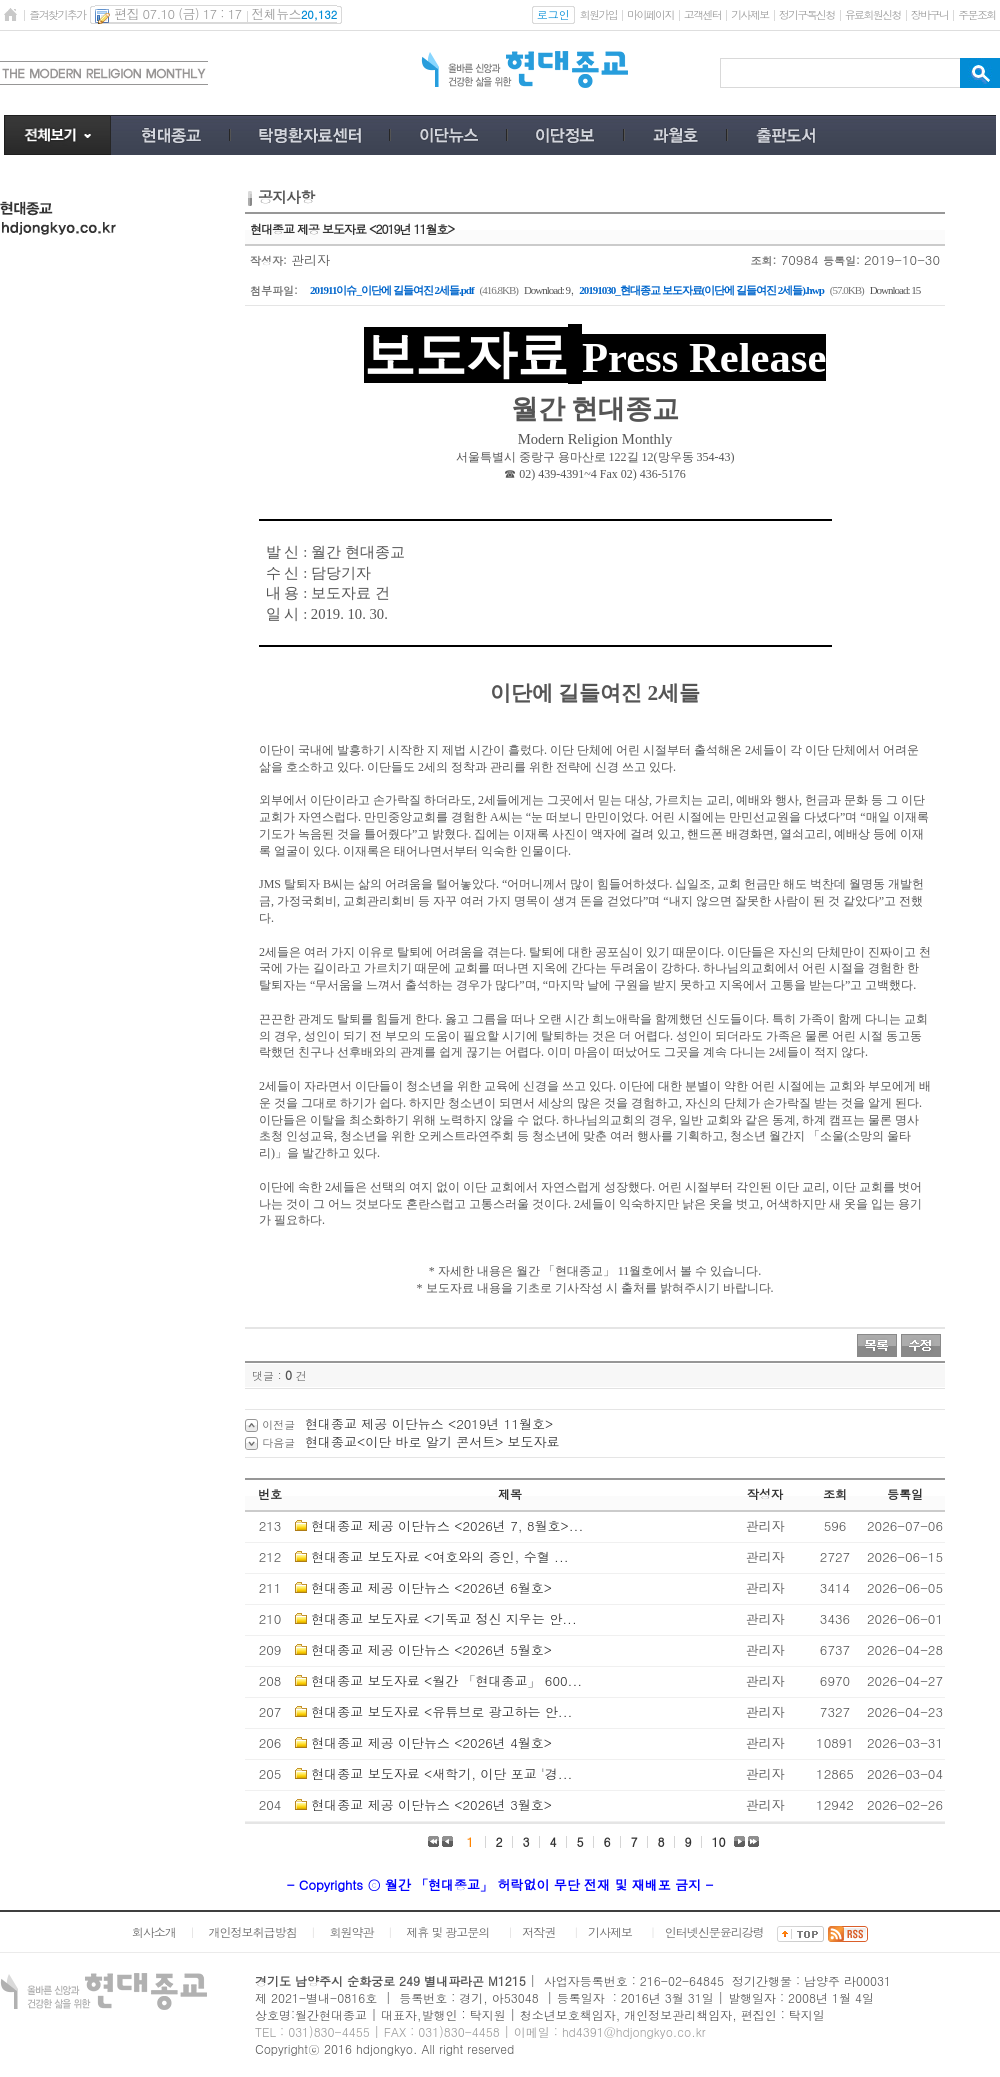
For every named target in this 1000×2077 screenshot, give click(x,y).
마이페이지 (650, 14)
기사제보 (749, 14)
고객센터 (702, 14)
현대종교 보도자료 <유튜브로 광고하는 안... (441, 1711)
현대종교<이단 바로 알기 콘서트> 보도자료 (432, 1441)
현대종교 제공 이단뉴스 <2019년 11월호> (429, 1423)
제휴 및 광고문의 (447, 1931)
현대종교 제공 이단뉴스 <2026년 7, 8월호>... (447, 1525)
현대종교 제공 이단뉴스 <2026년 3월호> (431, 1804)
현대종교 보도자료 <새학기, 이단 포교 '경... (441, 1773)
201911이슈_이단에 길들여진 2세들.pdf (392, 290)
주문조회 (976, 14)
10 (719, 1841)
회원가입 (598, 14)
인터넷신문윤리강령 (714, 1931)
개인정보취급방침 (253, 1931)
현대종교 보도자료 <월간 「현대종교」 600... (446, 1680)
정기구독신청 (807, 14)
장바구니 (929, 14)
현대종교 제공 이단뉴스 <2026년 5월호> (431, 1649)
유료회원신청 (873, 14)
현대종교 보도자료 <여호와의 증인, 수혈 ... (439, 1556)
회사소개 (154, 1931)
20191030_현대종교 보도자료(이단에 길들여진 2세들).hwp (701, 290)
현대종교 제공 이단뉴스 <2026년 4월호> (431, 1742)
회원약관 (351, 1931)
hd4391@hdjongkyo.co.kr (634, 2031)
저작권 (538, 1931)
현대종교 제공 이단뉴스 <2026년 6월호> (431, 1587)
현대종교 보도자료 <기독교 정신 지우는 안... (443, 1618)
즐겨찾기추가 (57, 14)
